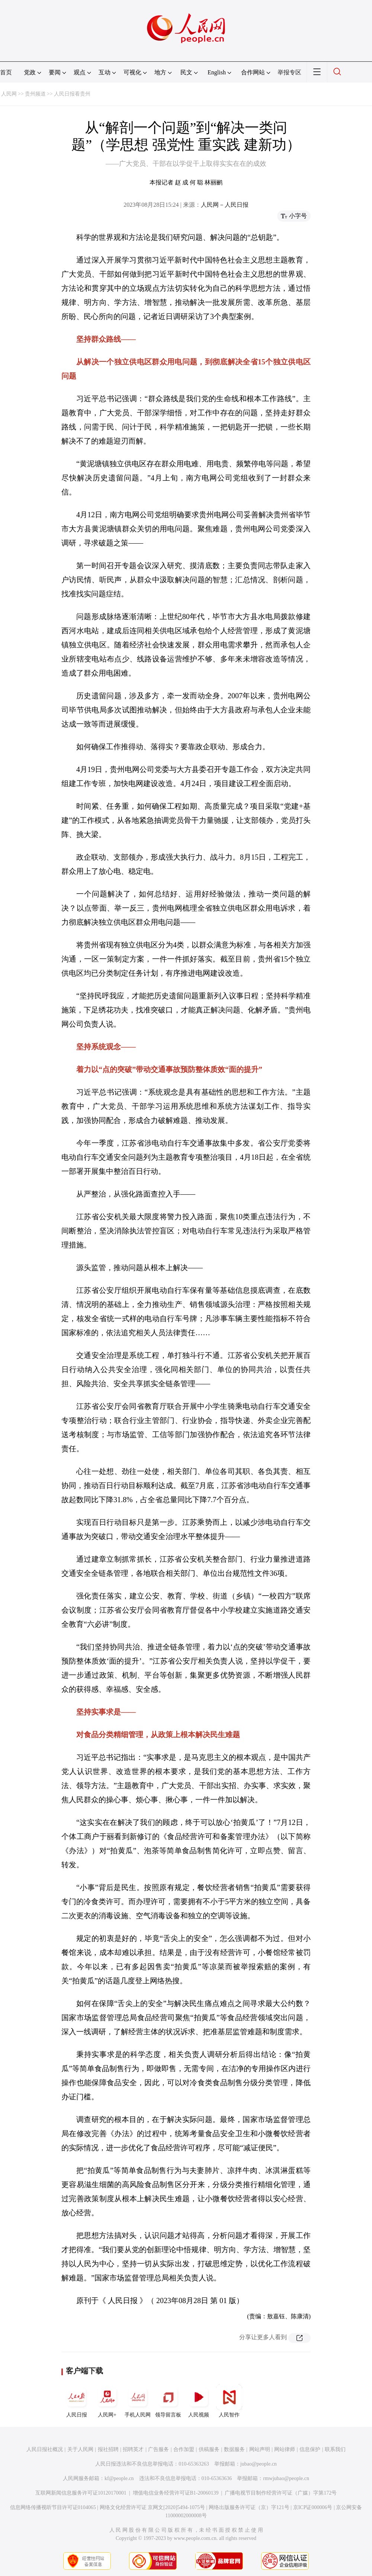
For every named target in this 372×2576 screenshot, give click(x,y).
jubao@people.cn (258, 2464)
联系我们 (335, 2449)
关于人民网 (80, 2449)
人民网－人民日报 (224, 205)
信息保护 (309, 2449)
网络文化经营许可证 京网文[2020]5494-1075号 (152, 2507)
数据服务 (234, 2449)
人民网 (9, 94)
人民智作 (229, 2401)
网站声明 (259, 2449)
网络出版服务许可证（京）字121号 (249, 2507)
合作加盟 (183, 2449)
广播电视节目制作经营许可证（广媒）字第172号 (281, 2493)
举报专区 (289, 72)
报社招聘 (108, 2449)
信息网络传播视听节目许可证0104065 (53, 2507)
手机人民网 (138, 2401)
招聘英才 (133, 2449)
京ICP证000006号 (313, 2507)
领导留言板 (168, 2401)
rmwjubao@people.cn (286, 2478)
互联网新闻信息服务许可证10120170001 (80, 2493)
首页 (6, 72)
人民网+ (107, 2401)
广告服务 (158, 2449)
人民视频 (199, 2401)
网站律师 (284, 2449)
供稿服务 (209, 2449)
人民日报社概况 (44, 2449)
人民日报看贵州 (72, 94)
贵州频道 (35, 94)
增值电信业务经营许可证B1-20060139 (176, 2493)
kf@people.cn (119, 2478)
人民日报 (77, 2401)
